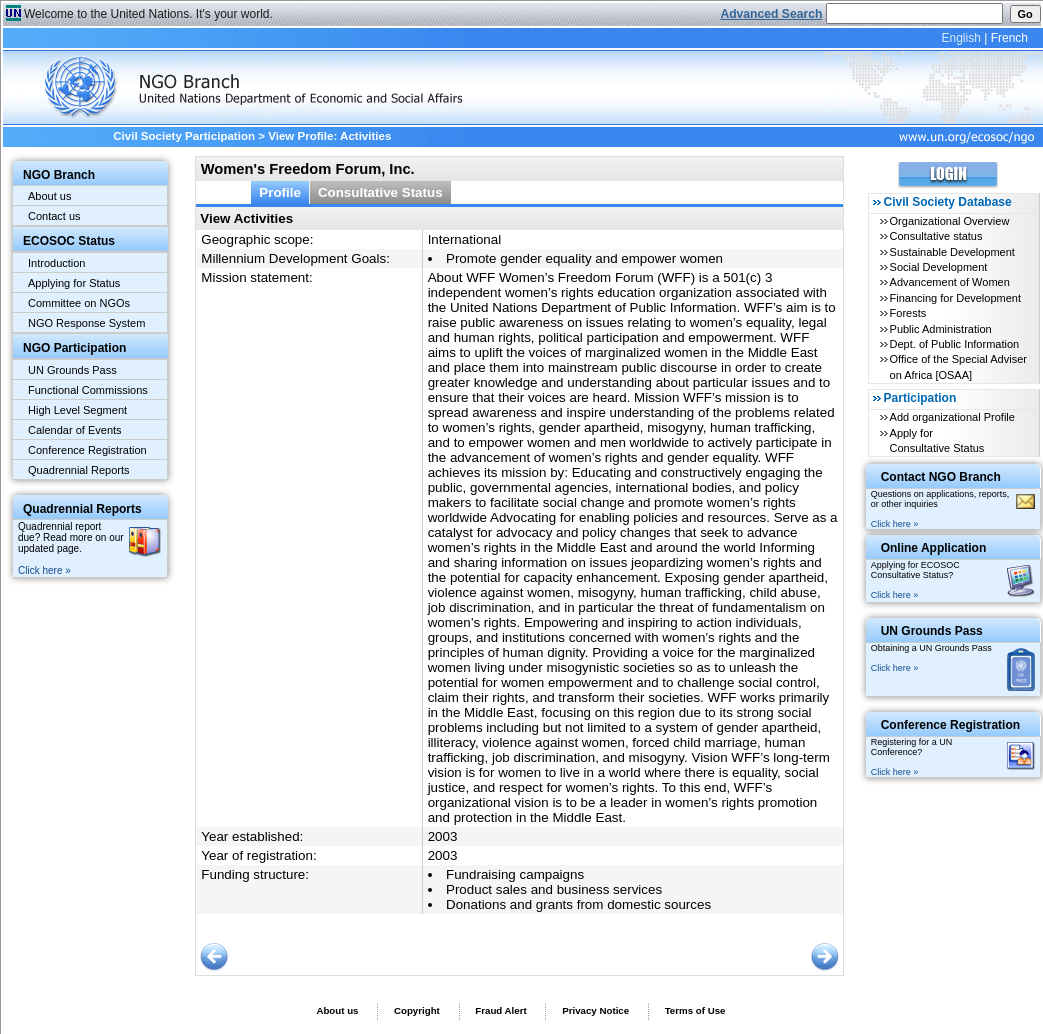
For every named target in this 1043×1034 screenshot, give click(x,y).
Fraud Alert (500, 1010)
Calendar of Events (75, 430)
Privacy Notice (595, 1010)
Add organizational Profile (952, 417)
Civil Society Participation (184, 136)
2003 (443, 836)
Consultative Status (380, 192)
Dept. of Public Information (955, 344)
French (1009, 38)
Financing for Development (955, 298)
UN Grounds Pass (72, 370)
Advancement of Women (950, 282)
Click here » (44, 570)
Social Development (939, 267)
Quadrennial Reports (79, 470)
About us (49, 196)
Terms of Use (695, 1010)
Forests (908, 313)
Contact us (54, 216)
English (960, 38)
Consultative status (936, 236)
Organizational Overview (950, 221)
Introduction (56, 263)
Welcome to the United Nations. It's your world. (148, 14)
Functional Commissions (88, 390)
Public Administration (941, 329)
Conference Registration (87, 450)
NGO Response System (86, 323)
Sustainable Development (952, 252)
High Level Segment (77, 410)
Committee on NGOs (79, 303)
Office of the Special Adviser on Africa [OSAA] (958, 366)
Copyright (417, 1010)
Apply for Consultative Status (937, 440)
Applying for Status (74, 283)
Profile (280, 192)
